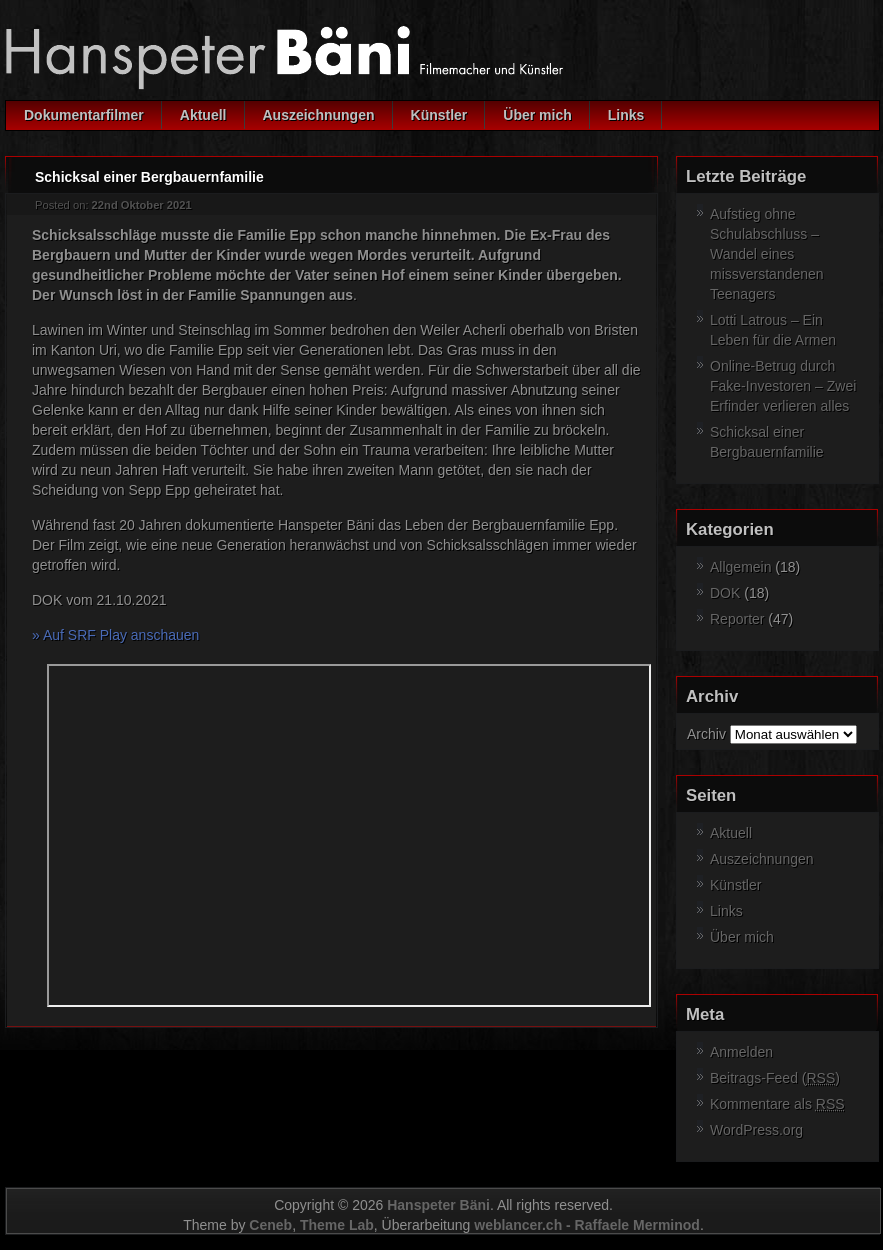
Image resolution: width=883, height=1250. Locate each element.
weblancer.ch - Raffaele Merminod (587, 1225)
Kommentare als (777, 1104)
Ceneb (270, 1225)
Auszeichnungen (319, 115)
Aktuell (203, 115)
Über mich (537, 115)
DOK (725, 593)
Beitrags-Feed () (775, 1078)
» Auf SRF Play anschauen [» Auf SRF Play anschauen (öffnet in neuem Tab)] (115, 635)
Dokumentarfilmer (84, 115)
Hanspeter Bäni (438, 1205)
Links (626, 115)
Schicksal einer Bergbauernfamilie (149, 177)
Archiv (706, 734)
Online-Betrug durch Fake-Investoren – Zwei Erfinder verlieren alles (783, 386)
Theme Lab (337, 1225)
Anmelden (741, 1052)
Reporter (737, 619)
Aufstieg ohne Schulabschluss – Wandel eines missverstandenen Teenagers (767, 254)
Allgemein (740, 567)
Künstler (439, 115)
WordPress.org (756, 1130)
